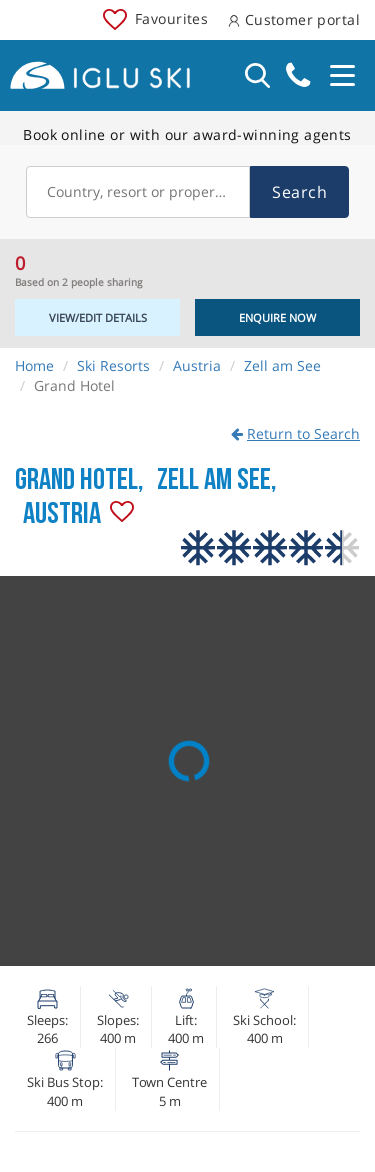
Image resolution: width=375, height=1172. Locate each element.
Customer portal (294, 19)
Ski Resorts (113, 365)
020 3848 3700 (298, 75)
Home (34, 365)
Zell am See (282, 365)
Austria (197, 365)
